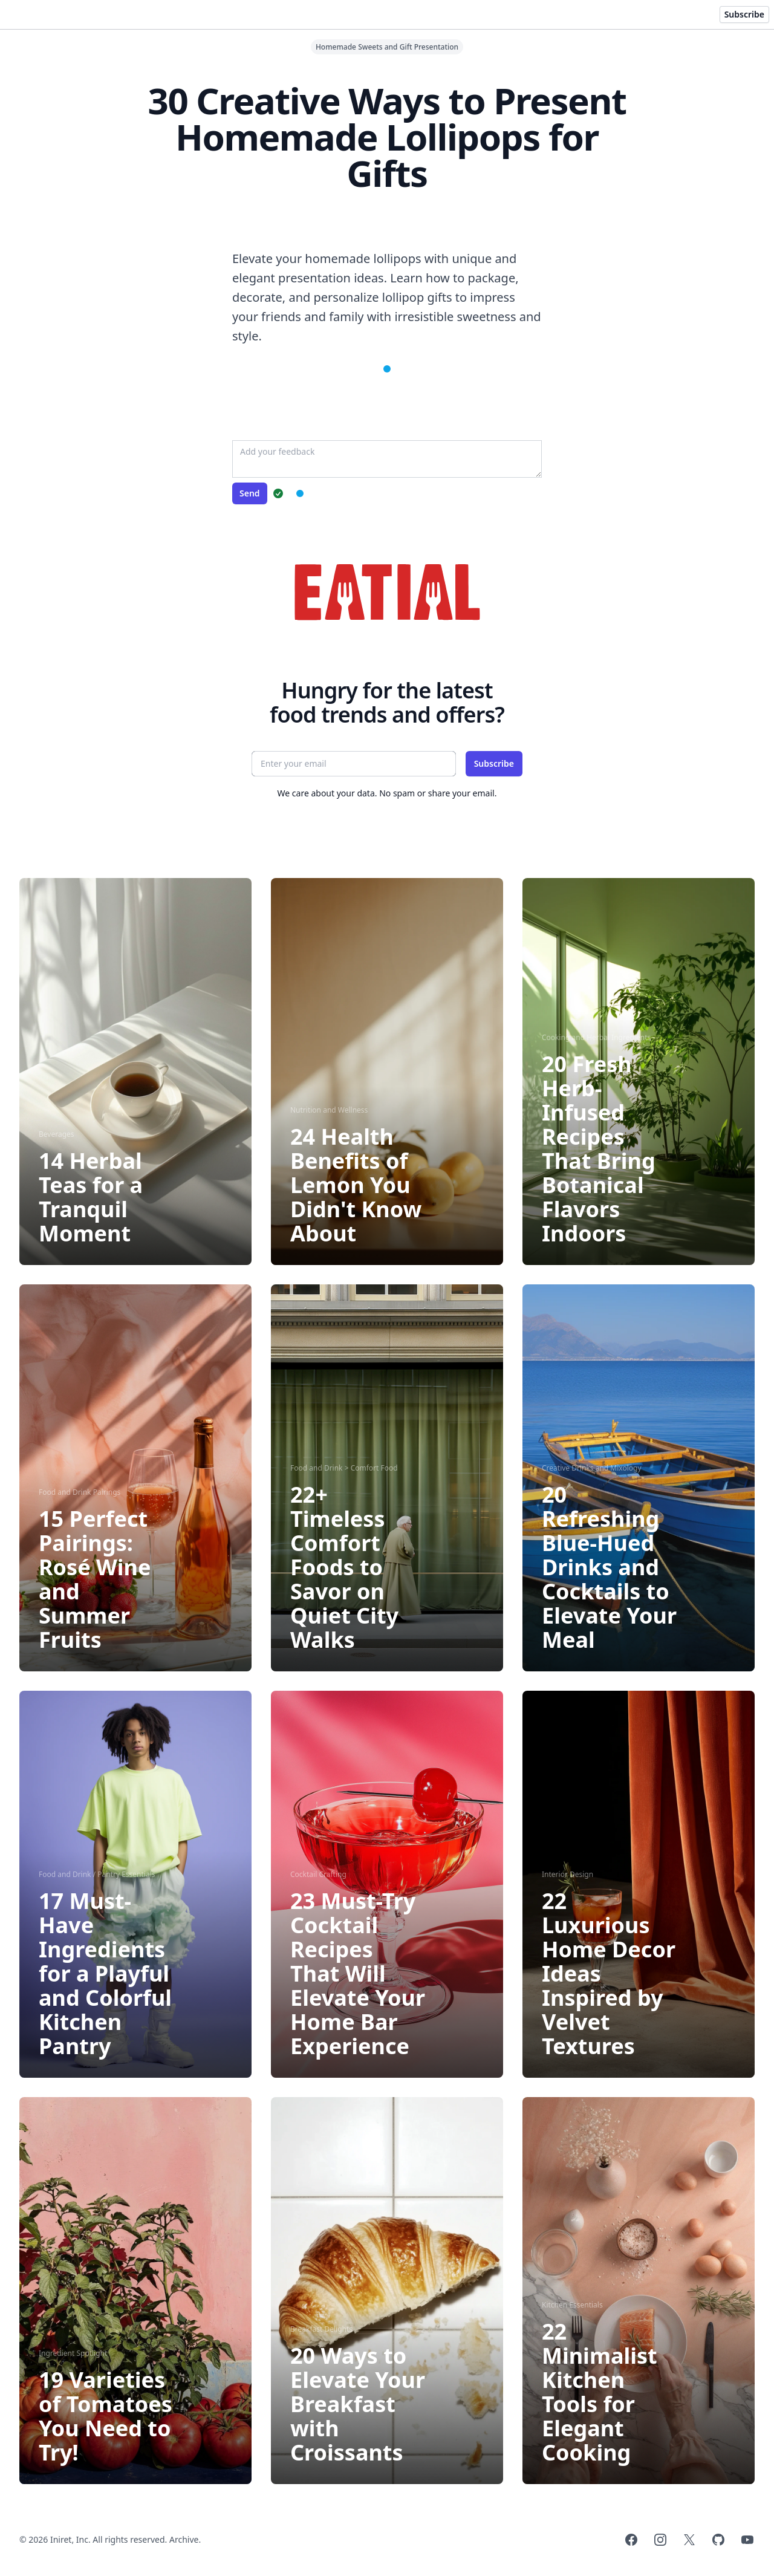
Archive (183, 2539)
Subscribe (744, 14)
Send (249, 493)
